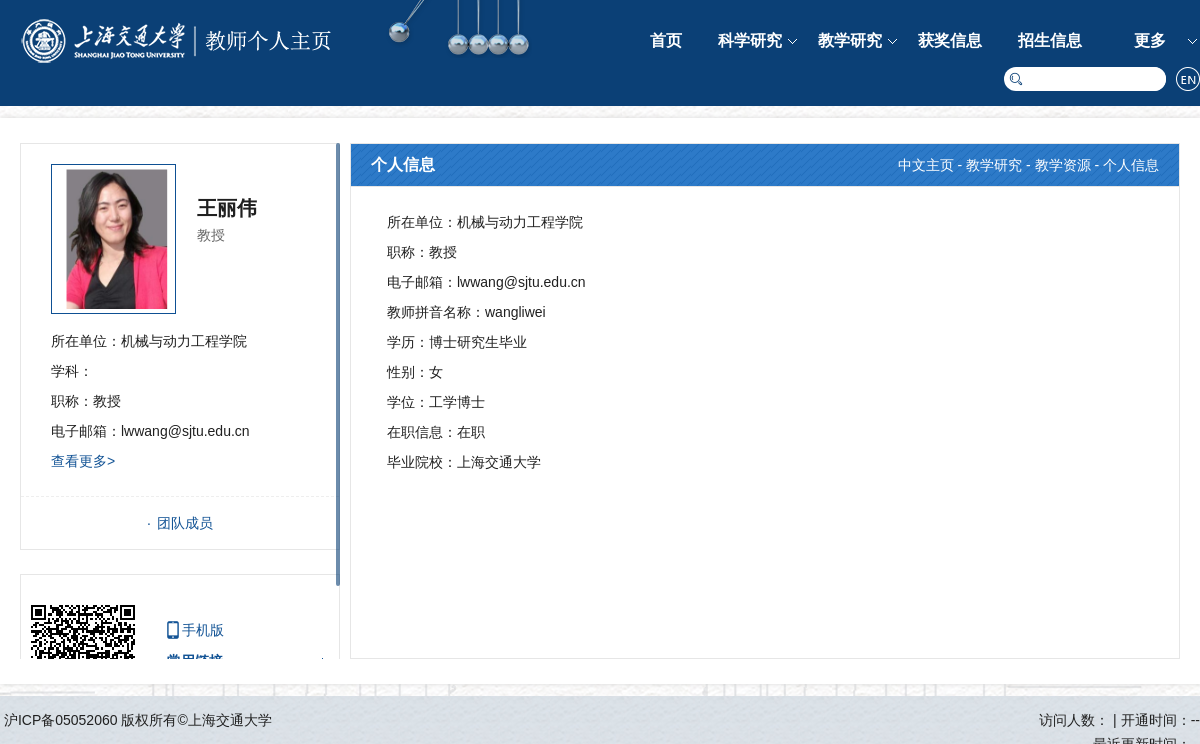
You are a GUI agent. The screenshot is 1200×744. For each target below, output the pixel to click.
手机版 (203, 630)
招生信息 (1050, 40)
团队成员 (185, 523)
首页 (666, 40)
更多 (1150, 40)
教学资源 (1063, 165)
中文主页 (926, 165)
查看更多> (83, 461)
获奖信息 (950, 40)
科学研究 (750, 40)
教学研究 (850, 40)
